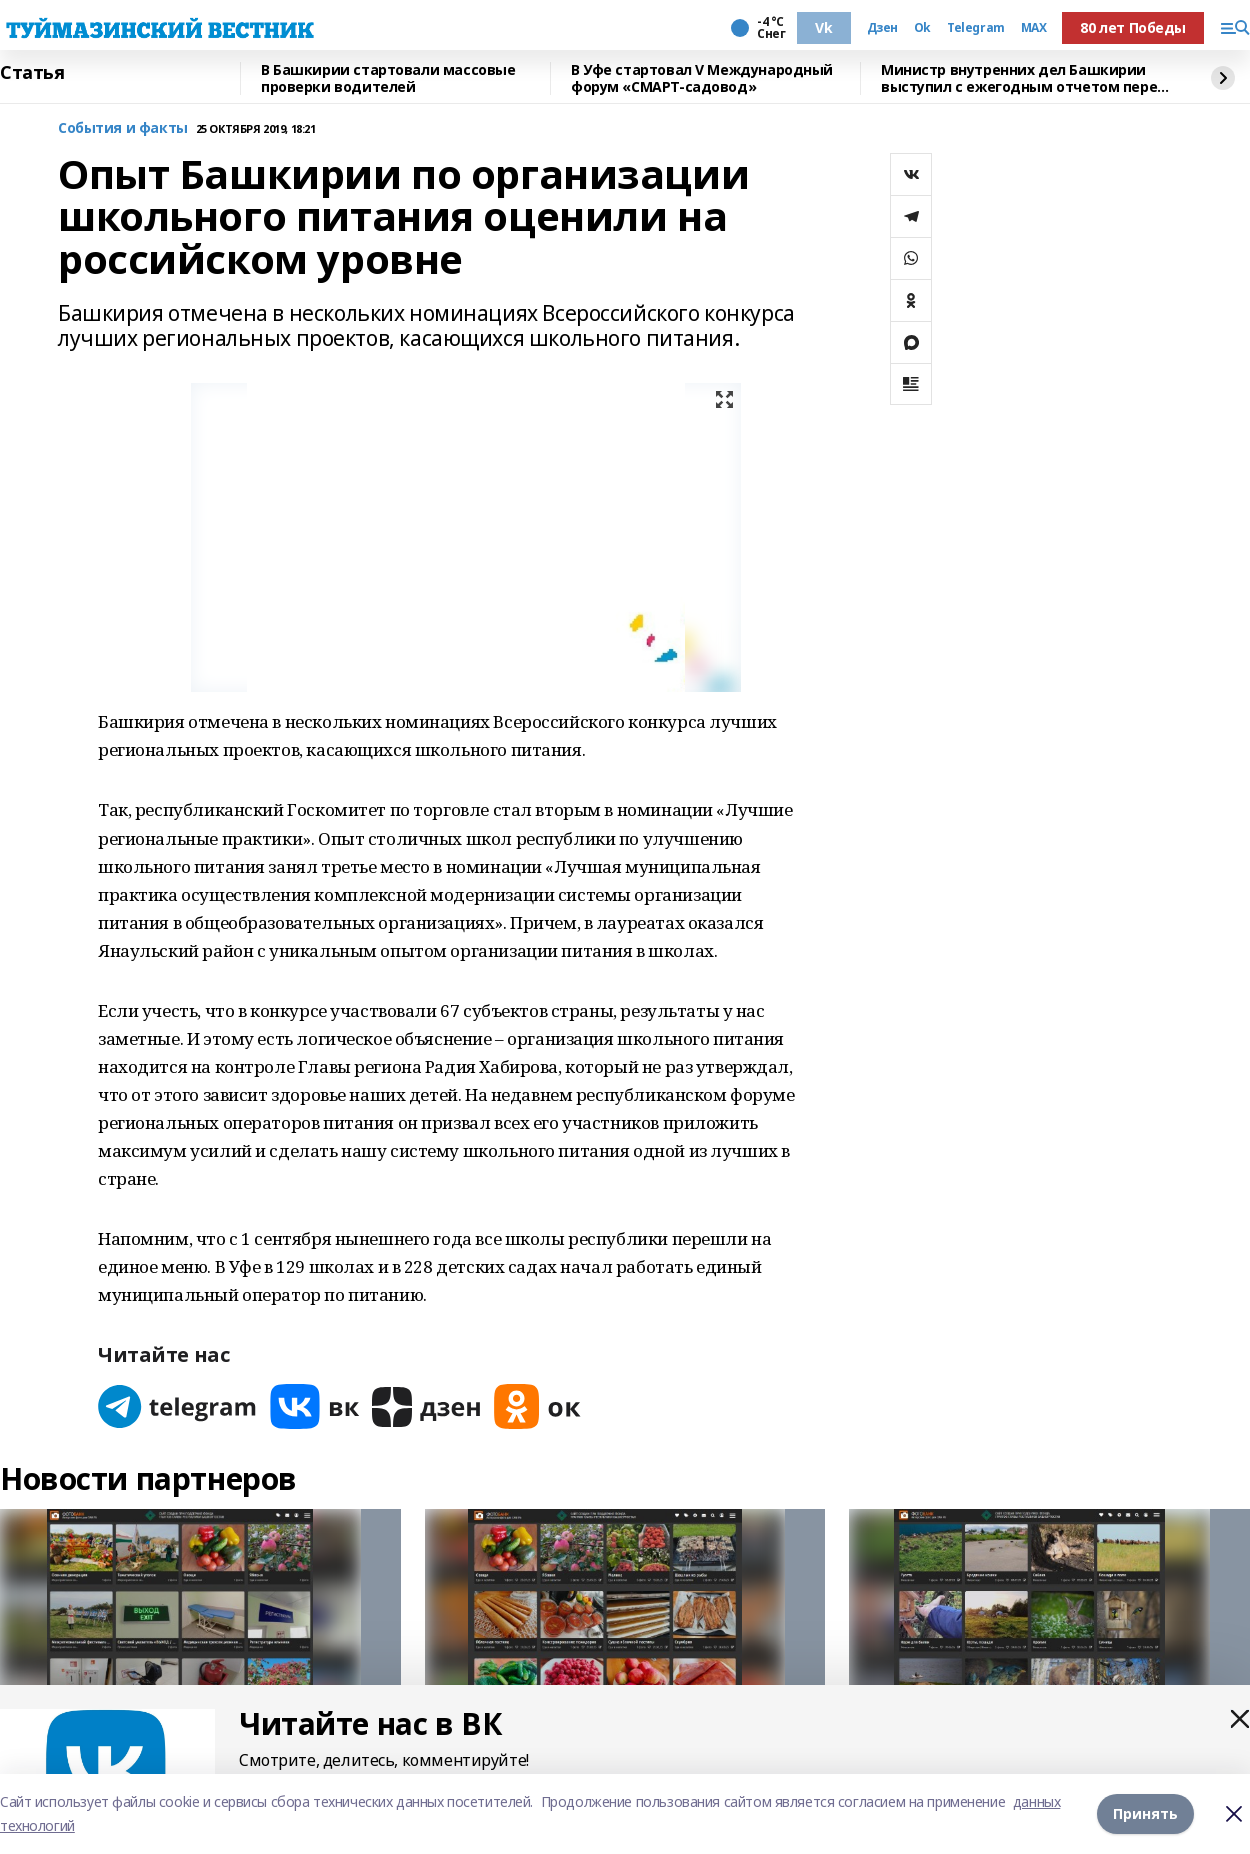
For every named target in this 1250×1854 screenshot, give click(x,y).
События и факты (123, 128)
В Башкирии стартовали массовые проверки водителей (388, 78)
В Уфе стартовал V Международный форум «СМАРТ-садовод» (702, 78)
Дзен (882, 28)
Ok (922, 28)
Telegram (976, 28)
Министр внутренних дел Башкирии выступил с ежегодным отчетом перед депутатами (1024, 78)
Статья (32, 73)
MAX (1034, 28)
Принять (1145, 1813)
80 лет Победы (1133, 27)
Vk (823, 27)
